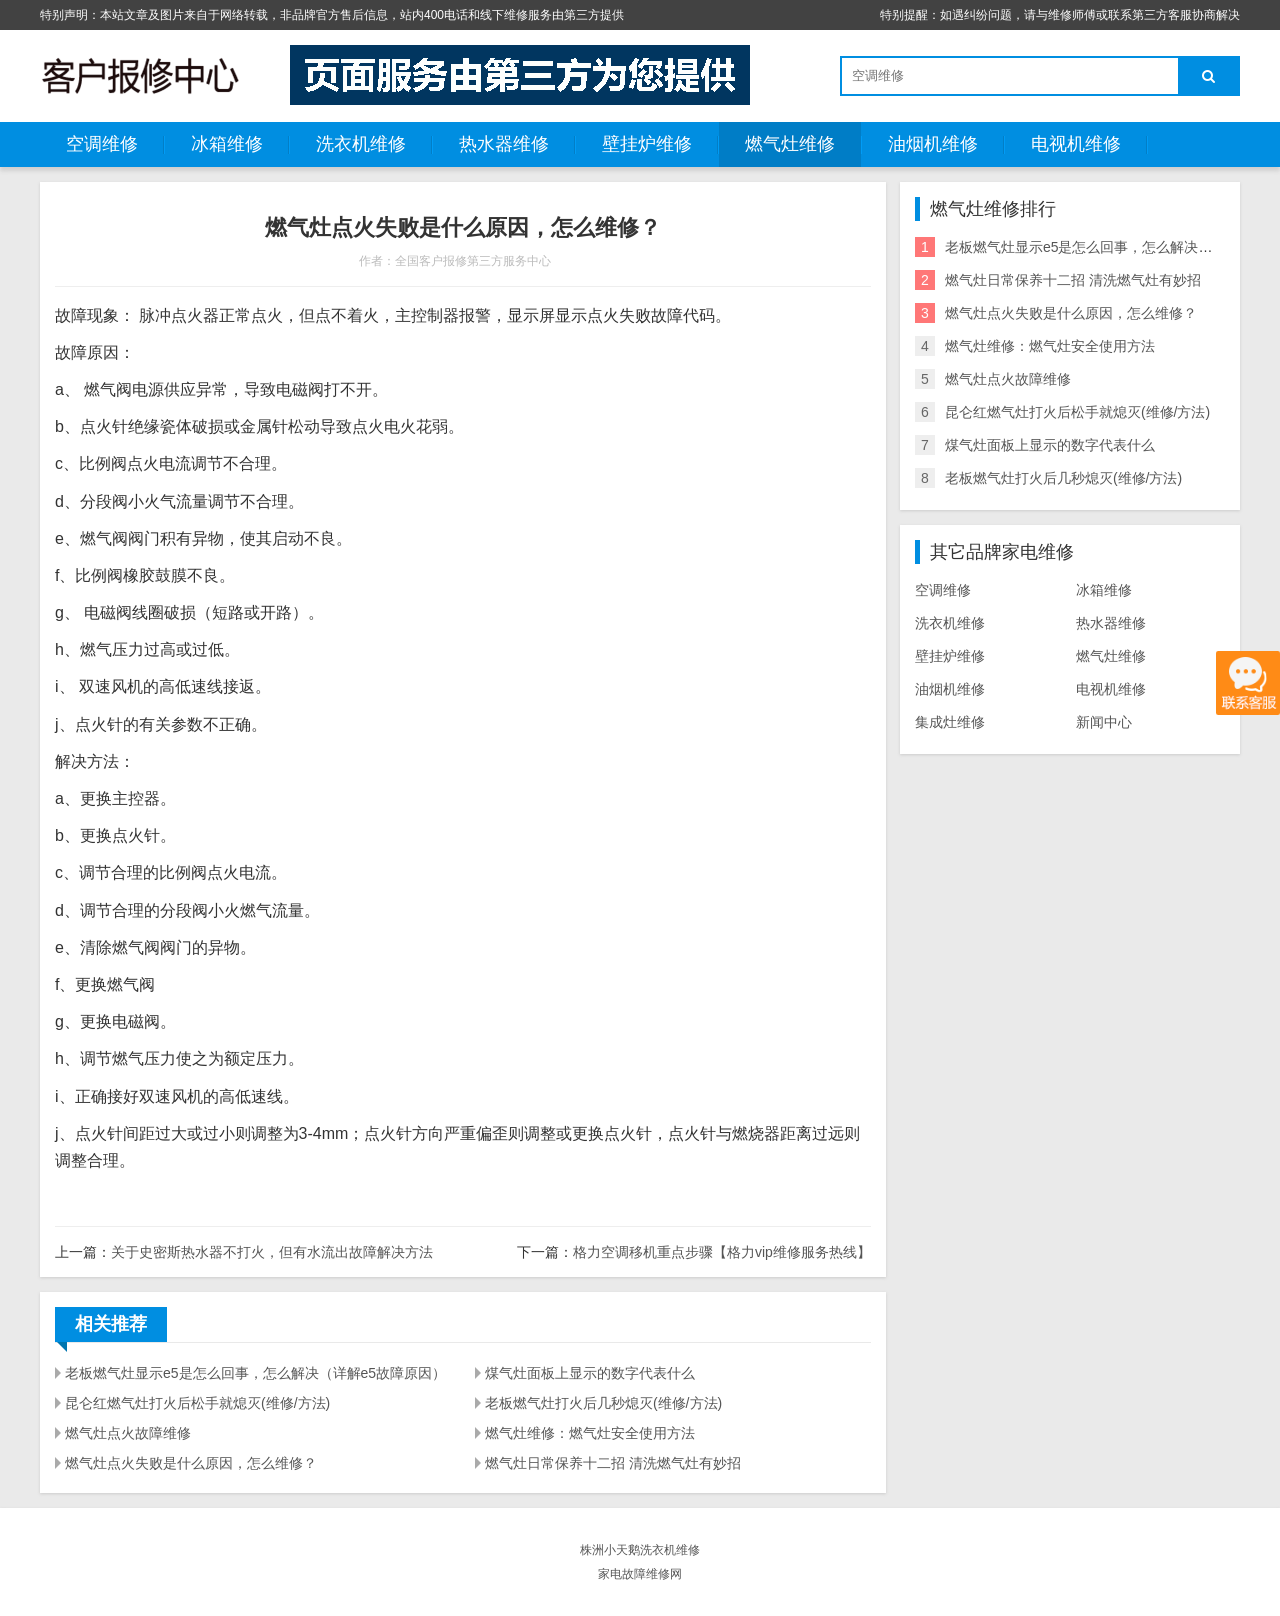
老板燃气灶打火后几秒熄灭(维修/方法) (603, 1403)
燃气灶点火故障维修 (128, 1433)
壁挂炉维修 (647, 144)
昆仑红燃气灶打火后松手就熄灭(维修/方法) (197, 1403)
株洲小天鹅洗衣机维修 (640, 1550)
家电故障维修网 (640, 1574)
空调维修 (102, 144)
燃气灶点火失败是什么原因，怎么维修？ (191, 1463)
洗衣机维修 (361, 144)
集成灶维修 (950, 722)
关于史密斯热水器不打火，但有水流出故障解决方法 (272, 1252)
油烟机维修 (933, 144)
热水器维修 (504, 144)
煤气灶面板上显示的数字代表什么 (590, 1373)
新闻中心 (1104, 722)
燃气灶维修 (790, 144)
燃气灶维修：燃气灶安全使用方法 (590, 1433)
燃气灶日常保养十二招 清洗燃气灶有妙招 (613, 1463)
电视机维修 (1076, 144)
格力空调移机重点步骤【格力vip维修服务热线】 (722, 1252)
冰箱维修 (227, 144)
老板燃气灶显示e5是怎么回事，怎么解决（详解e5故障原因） (255, 1373)
